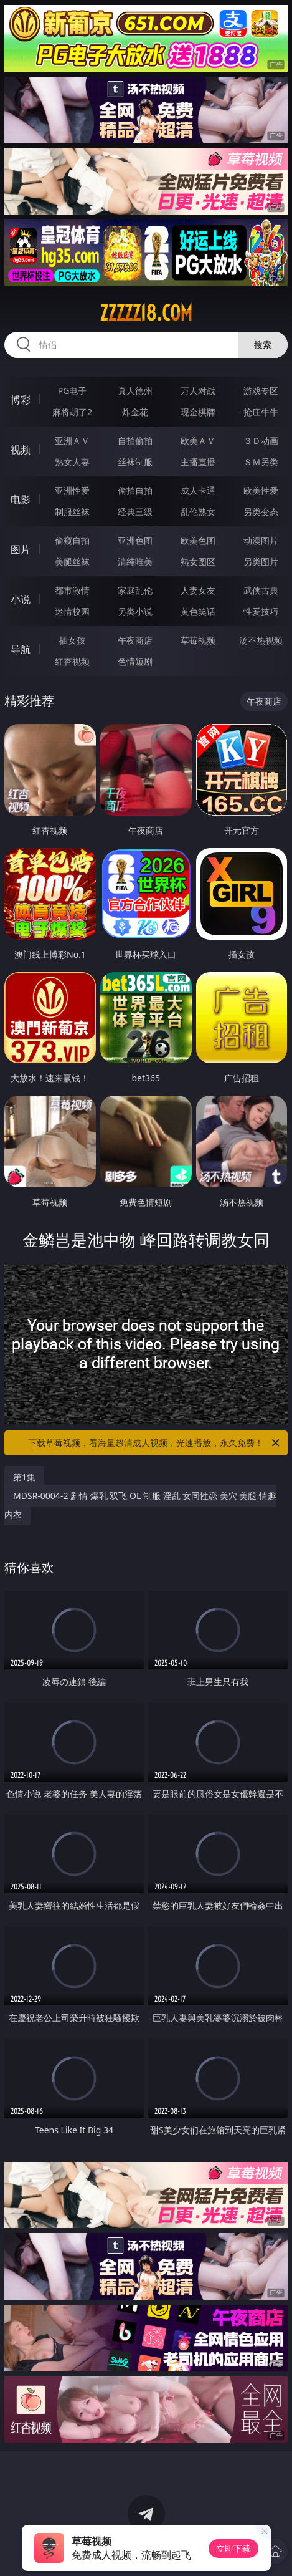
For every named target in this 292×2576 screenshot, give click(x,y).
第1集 (24, 1477)
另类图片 (260, 561)
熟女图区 (198, 561)
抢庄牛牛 (260, 412)
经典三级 (135, 512)
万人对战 (198, 391)
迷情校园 (72, 611)
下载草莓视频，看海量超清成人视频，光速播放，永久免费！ (154, 1442)
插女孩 (72, 640)
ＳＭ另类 (260, 462)
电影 (21, 499)
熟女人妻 (72, 462)
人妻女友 (198, 590)
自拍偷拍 (135, 440)
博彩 (21, 400)
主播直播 (198, 462)
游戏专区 (260, 391)
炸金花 (135, 412)
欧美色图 (198, 540)
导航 (21, 649)
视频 (21, 449)
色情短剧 (135, 661)
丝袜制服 (135, 462)
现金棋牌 (198, 412)
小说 (21, 599)
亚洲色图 (135, 540)
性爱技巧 (260, 611)
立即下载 (233, 2548)
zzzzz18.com (146, 313)
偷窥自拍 (72, 540)
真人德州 (135, 391)
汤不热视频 (261, 640)
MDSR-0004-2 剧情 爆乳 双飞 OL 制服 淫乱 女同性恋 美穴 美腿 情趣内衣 (140, 1505)
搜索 (262, 344)
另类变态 (260, 512)
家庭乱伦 (135, 590)
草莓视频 (198, 640)
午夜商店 (135, 640)
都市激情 (72, 590)
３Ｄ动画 (260, 440)
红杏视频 (72, 661)
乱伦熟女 (198, 512)
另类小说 (135, 611)
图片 (21, 549)
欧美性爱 (260, 490)
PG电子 (72, 391)
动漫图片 (260, 540)
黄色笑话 (198, 611)
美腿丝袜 (72, 561)
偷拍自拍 (135, 490)
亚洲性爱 (72, 490)
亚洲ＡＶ (72, 440)
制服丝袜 (72, 512)
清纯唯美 (135, 561)
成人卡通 (198, 490)
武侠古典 (260, 590)
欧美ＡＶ (198, 440)
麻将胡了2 (72, 412)
